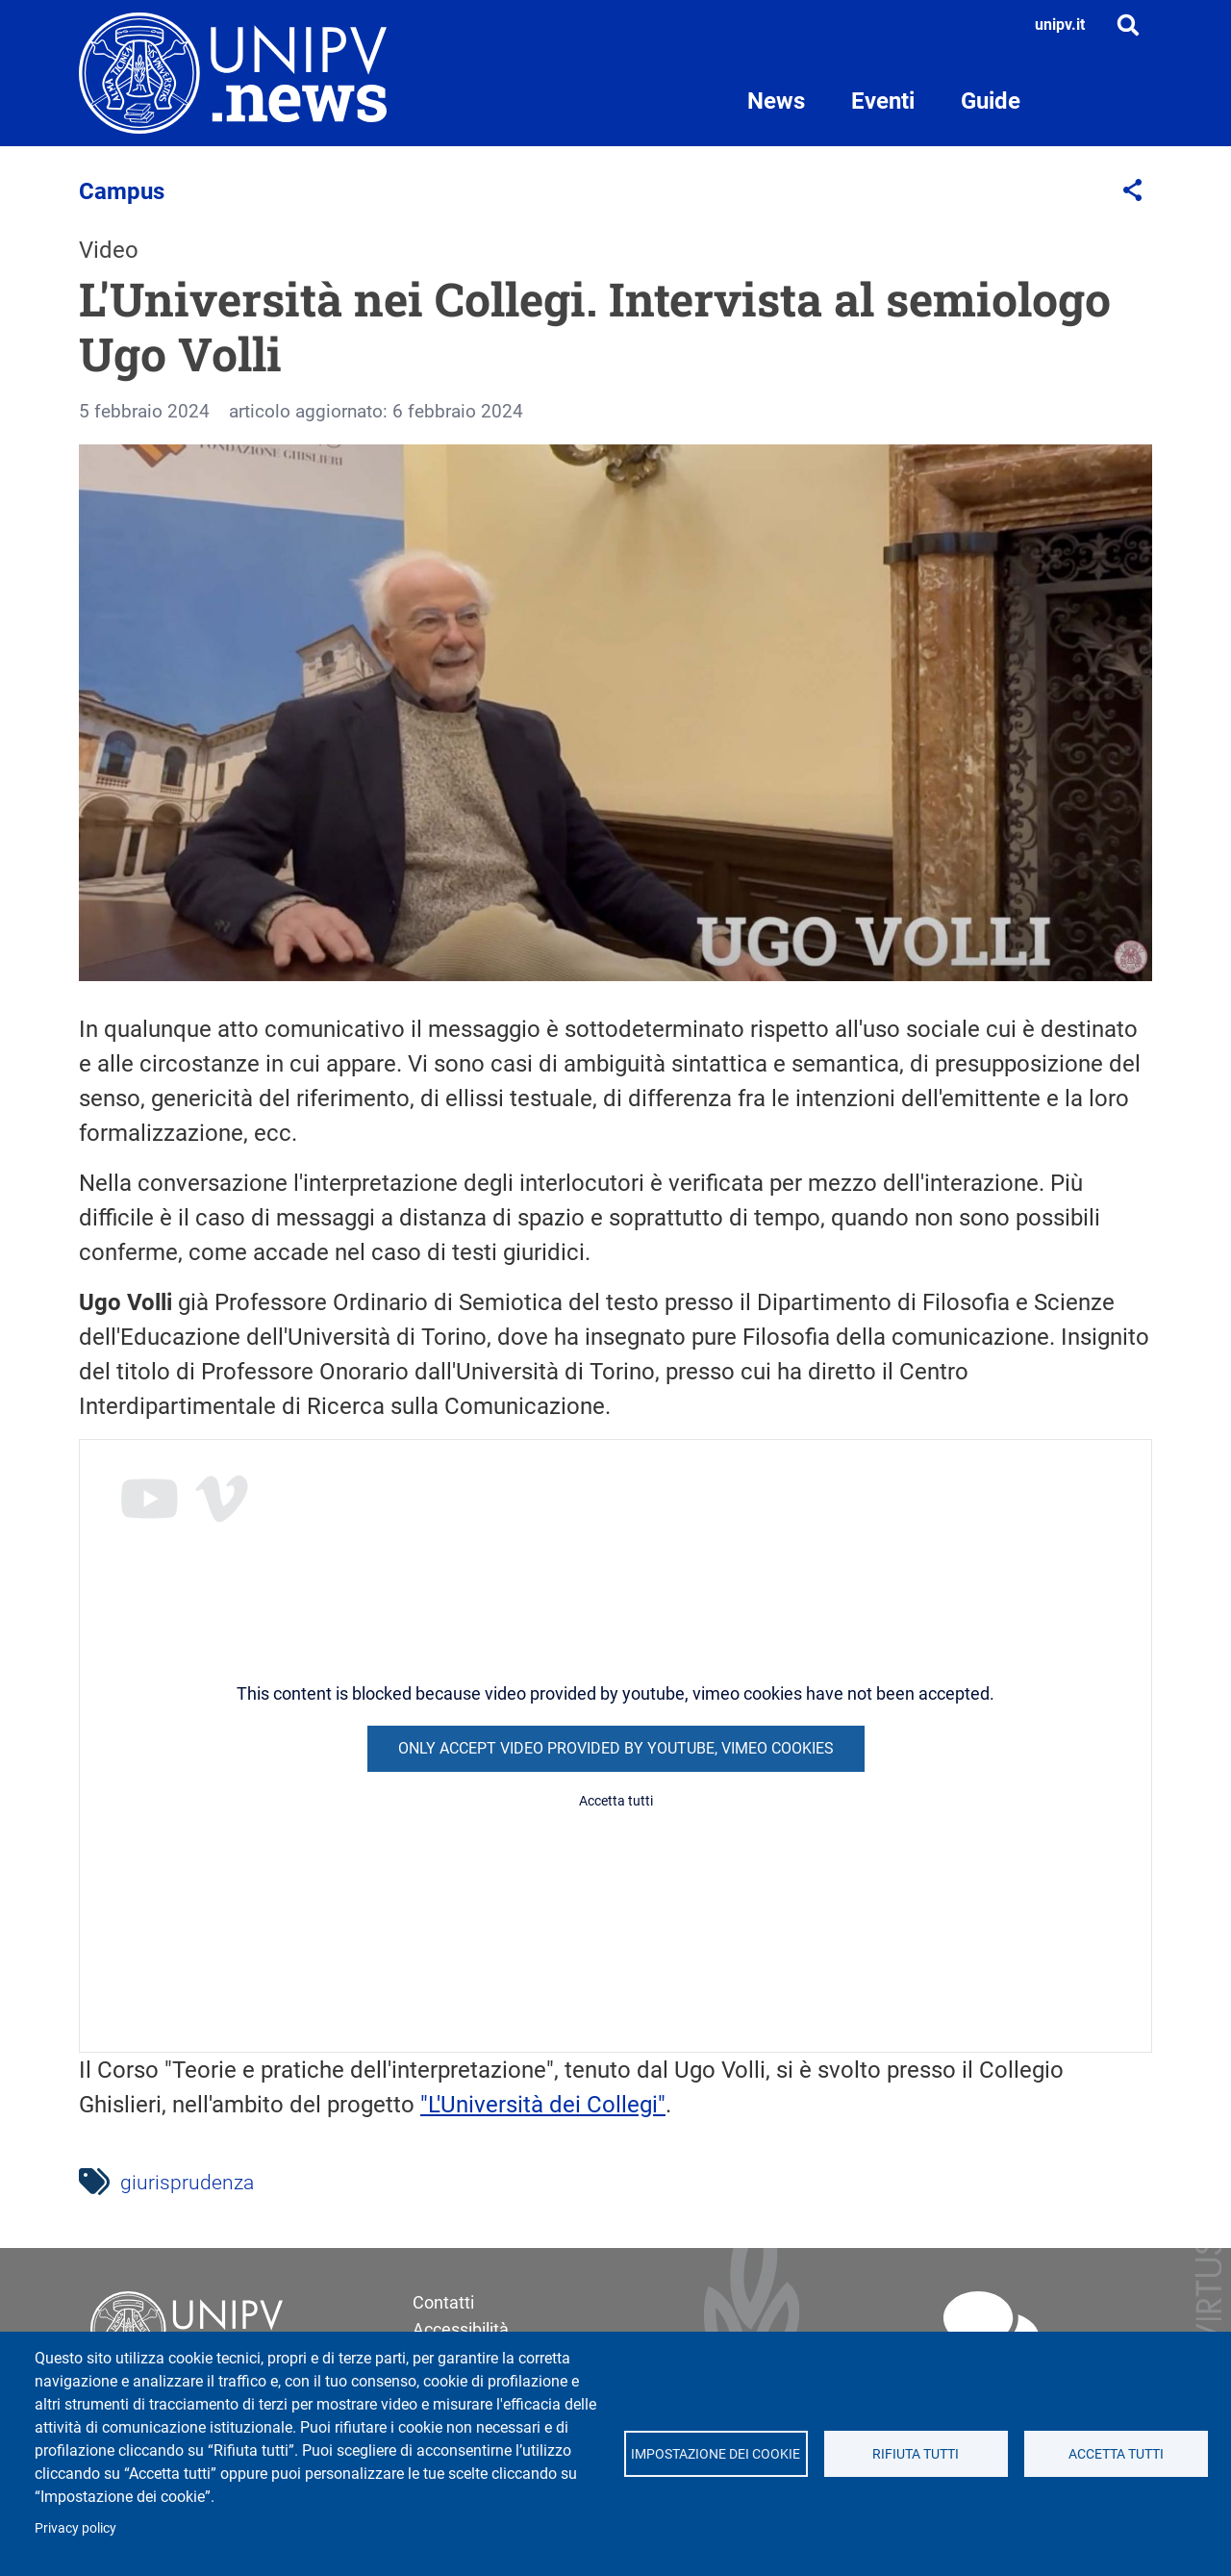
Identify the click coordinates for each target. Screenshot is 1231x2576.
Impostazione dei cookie (715, 2454)
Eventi (883, 101)
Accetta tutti (1116, 2454)
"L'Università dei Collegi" (543, 2104)
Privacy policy (75, 2528)
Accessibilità (461, 2329)
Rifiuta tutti (915, 2454)
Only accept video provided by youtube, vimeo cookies (616, 1748)
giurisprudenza (187, 2182)
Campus (121, 191)
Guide (990, 101)
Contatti (443, 2302)
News (776, 101)
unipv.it (1060, 24)
